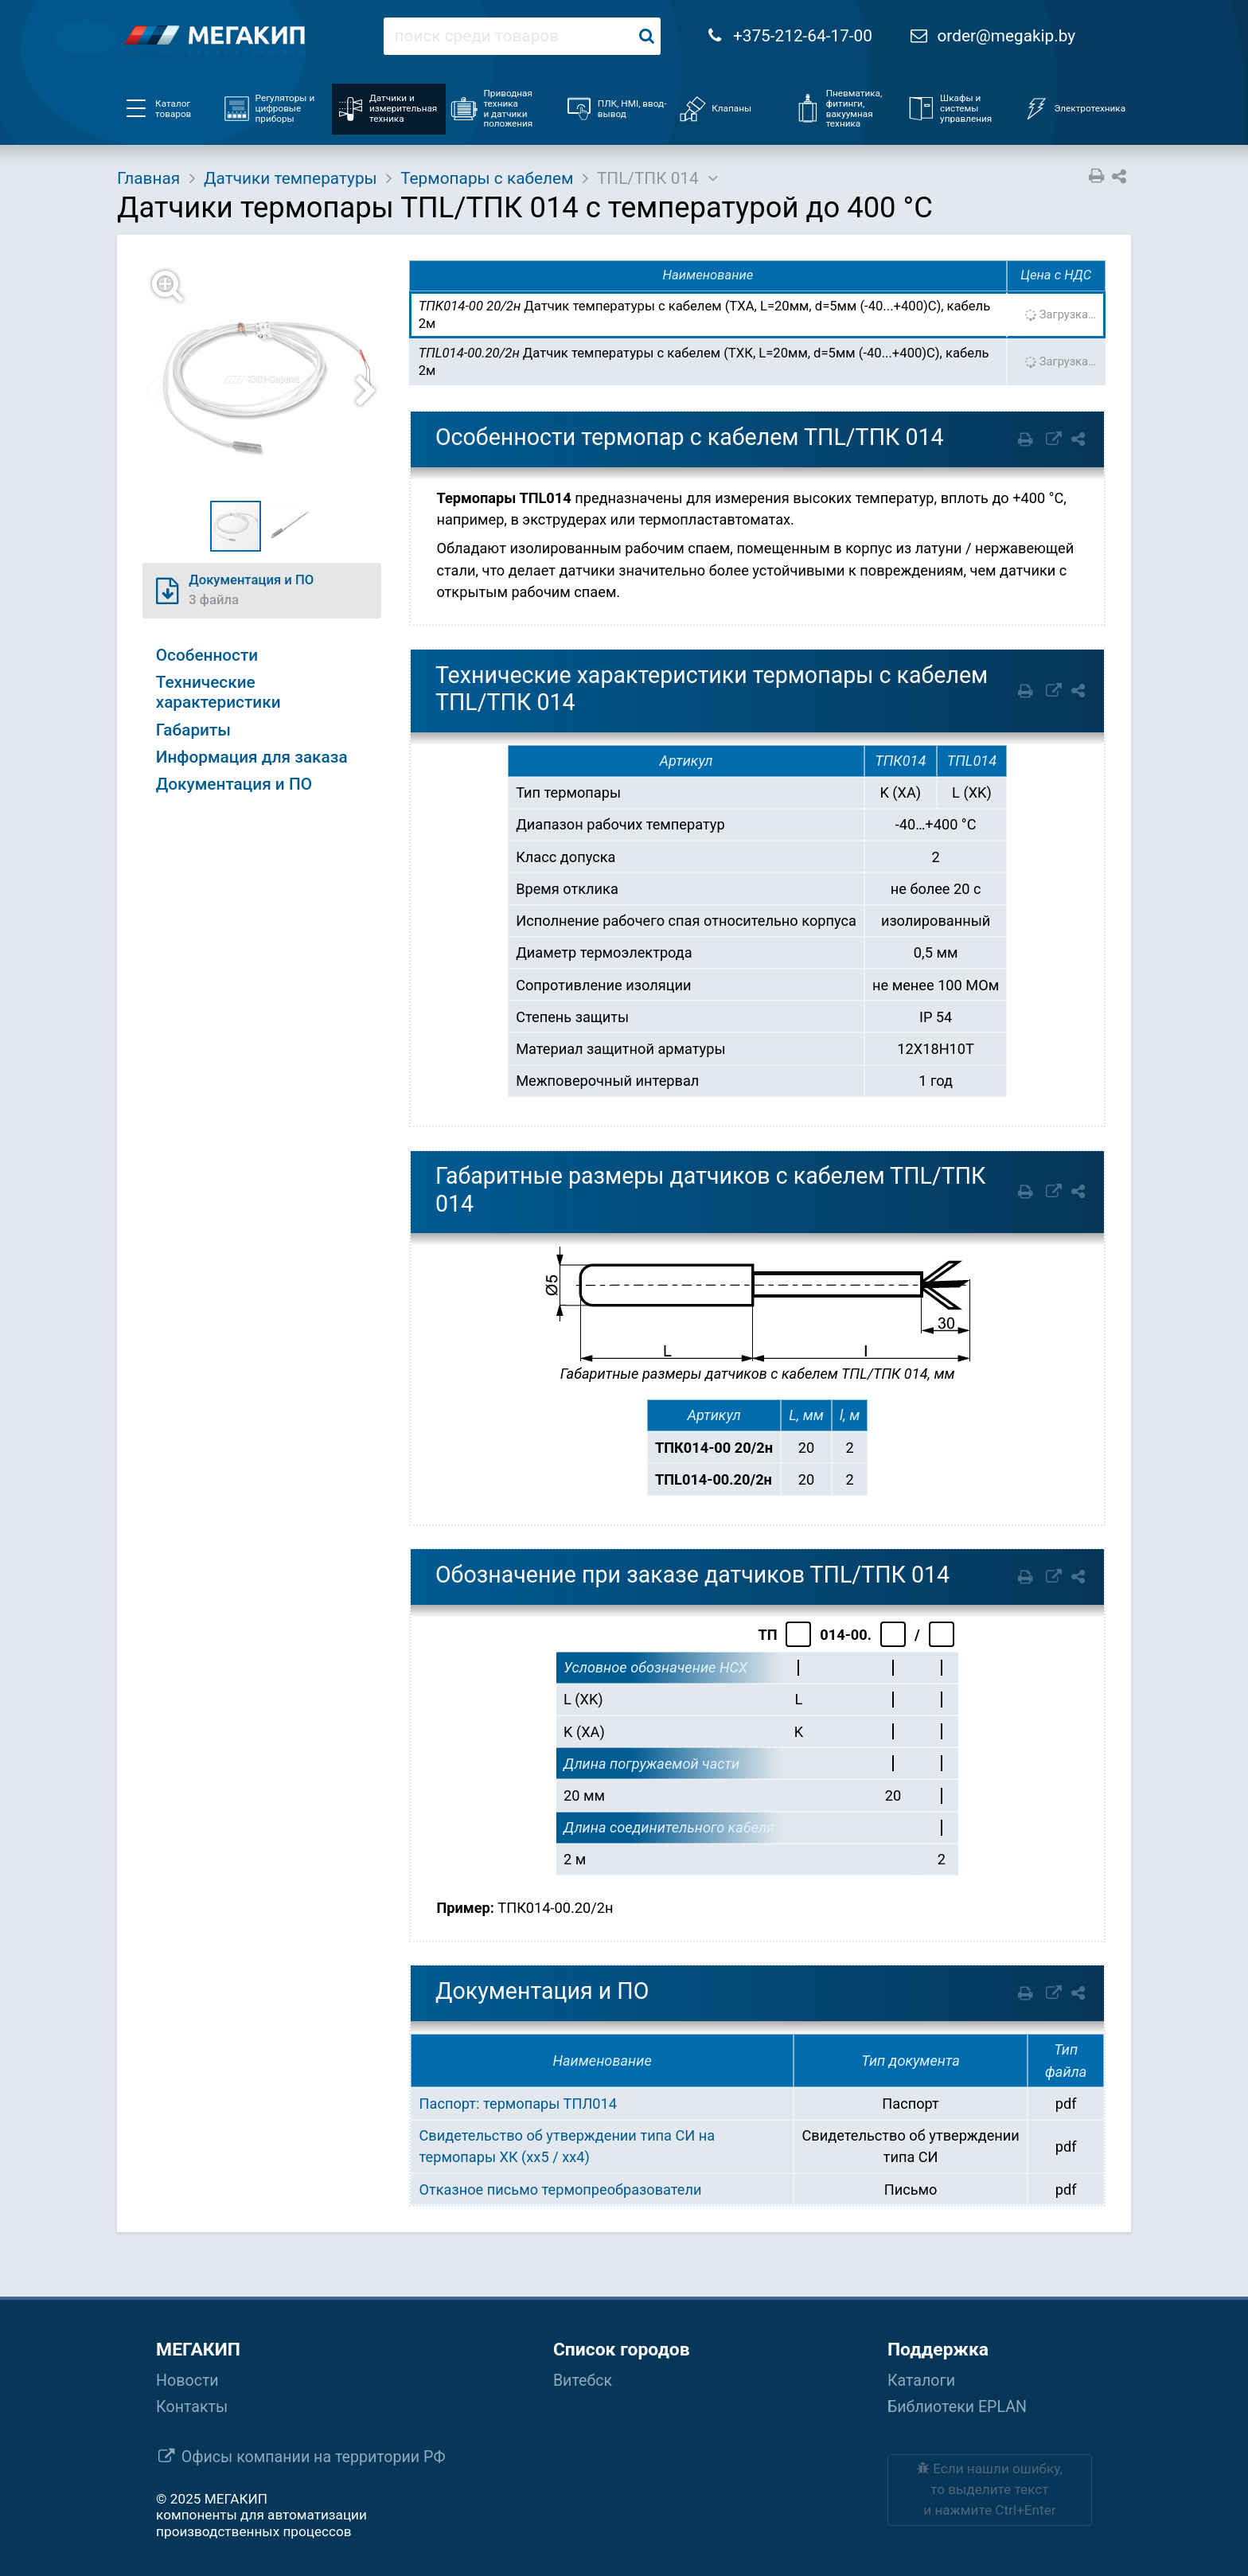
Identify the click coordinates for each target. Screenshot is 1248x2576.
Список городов (621, 2349)
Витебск (582, 2380)
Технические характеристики (218, 692)
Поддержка (938, 2349)
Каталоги (921, 2380)
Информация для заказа (252, 757)
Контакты (192, 2407)
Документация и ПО (234, 784)
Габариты (193, 730)
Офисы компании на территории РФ (313, 2457)
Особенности (207, 655)
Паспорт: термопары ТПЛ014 (518, 2103)
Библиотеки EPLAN (957, 2407)
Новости (187, 2380)
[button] (271, 379)
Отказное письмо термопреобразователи (560, 2189)
